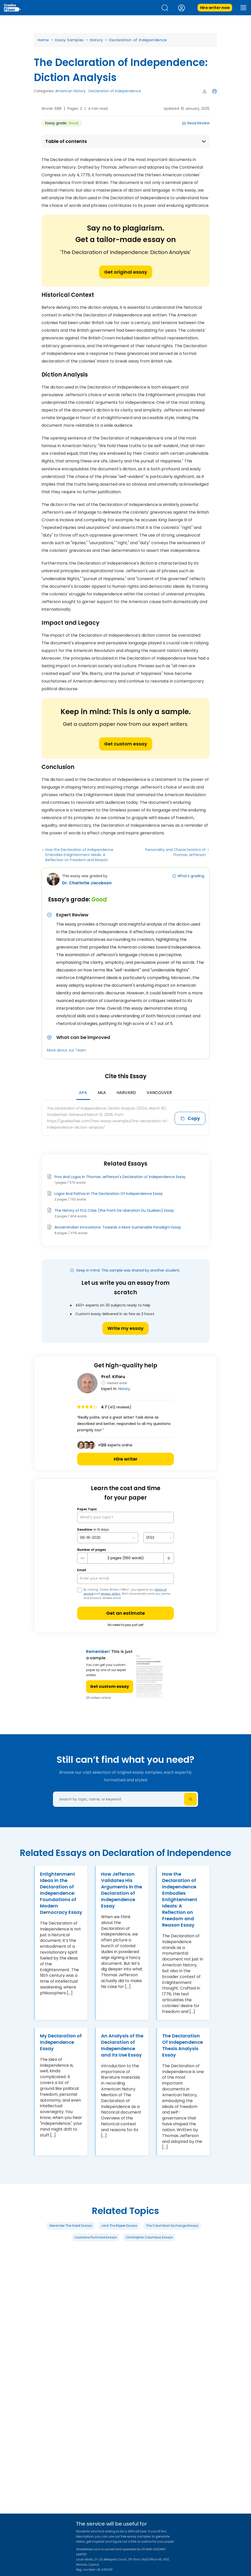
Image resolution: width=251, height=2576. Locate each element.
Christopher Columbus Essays (149, 2237)
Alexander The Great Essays (70, 2225)
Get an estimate (125, 1613)
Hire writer (125, 1459)
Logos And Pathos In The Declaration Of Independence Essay (108, 1193)
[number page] (125, 1558)
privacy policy (110, 1594)
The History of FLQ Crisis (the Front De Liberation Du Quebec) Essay (114, 1210)
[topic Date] (107, 1537)
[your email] (125, 1578)
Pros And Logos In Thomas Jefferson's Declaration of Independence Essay (120, 1176)
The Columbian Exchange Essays (172, 2225)
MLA (102, 1093)
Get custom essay (125, 744)
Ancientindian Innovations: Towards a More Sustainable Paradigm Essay (117, 1227)
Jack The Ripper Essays (119, 2225)
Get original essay (125, 272)
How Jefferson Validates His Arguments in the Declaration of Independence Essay (121, 1890)
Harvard (126, 1093)
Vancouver (159, 1093)
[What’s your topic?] (125, 1517)
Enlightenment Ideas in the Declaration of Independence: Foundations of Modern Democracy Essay (61, 1893)
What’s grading (190, 875)
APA (83, 1093)
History (96, 40)
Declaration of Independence (138, 40)
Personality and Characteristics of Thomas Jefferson (175, 852)
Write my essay (125, 1328)
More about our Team (66, 1050)
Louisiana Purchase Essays (96, 2237)
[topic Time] (158, 1537)
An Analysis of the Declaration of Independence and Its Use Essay (122, 2045)
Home (43, 40)
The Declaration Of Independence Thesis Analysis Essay (182, 2045)
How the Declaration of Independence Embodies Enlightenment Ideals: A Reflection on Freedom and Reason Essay (179, 1899)
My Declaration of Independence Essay (61, 2042)
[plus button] (168, 1558)
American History (70, 91)
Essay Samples (69, 40)
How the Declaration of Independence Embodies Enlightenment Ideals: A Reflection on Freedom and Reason (79, 854)
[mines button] (82, 1558)
